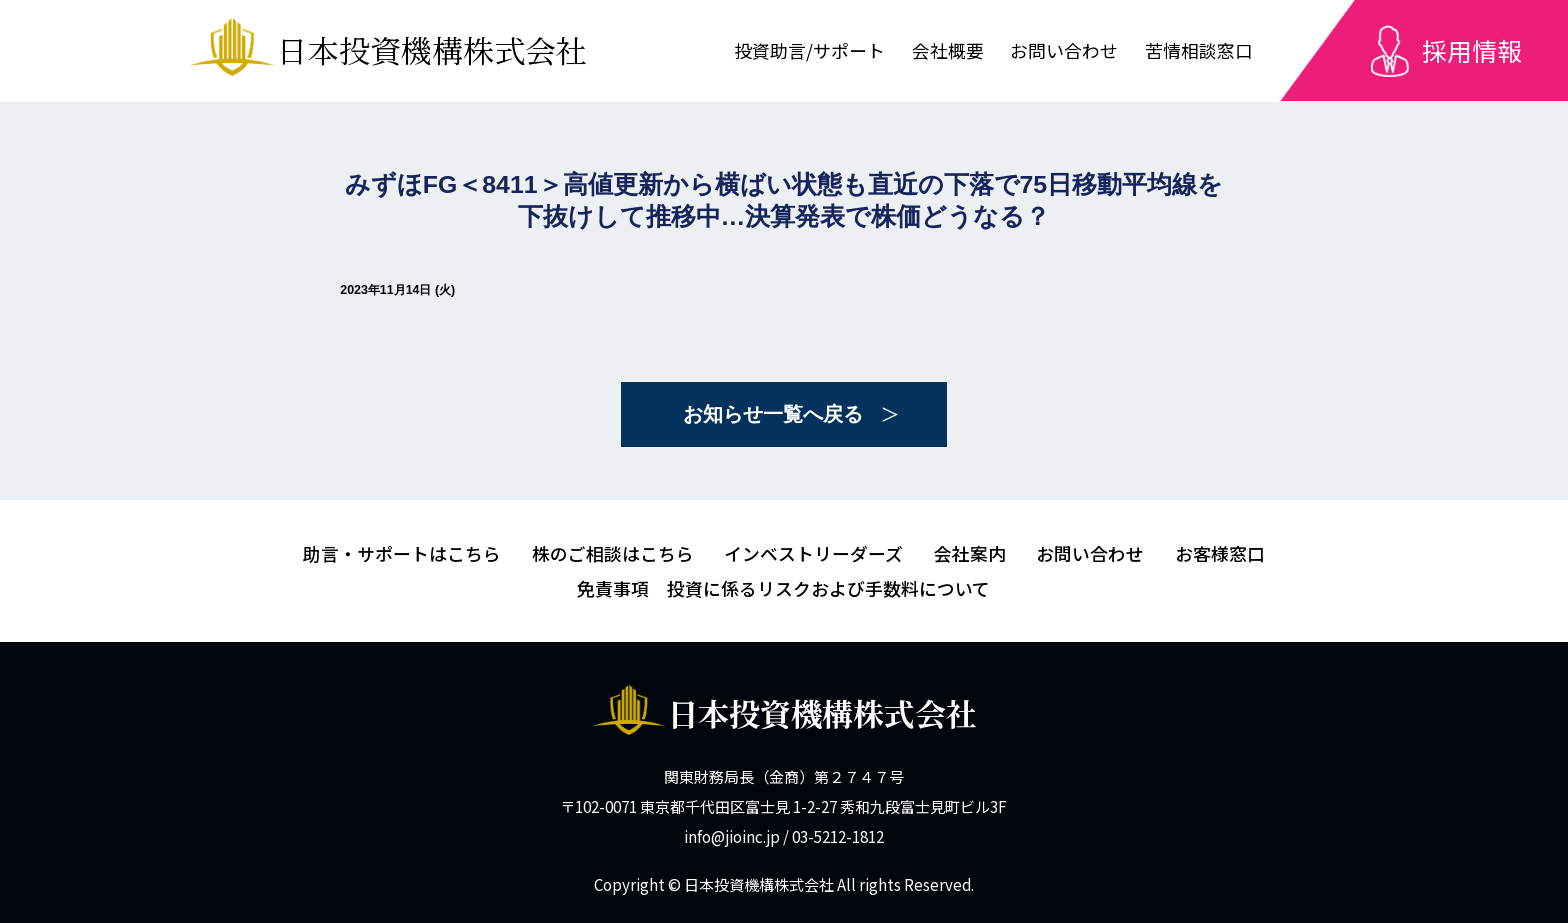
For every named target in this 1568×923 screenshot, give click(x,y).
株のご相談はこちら (613, 553)
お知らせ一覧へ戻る (773, 414)
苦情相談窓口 (1199, 50)
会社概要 (948, 50)
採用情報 (1472, 50)
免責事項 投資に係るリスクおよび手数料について (783, 588)
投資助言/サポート (809, 50)
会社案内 (970, 553)
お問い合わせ (1064, 50)
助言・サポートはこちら (402, 553)
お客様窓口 (1220, 553)
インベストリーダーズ (813, 553)
